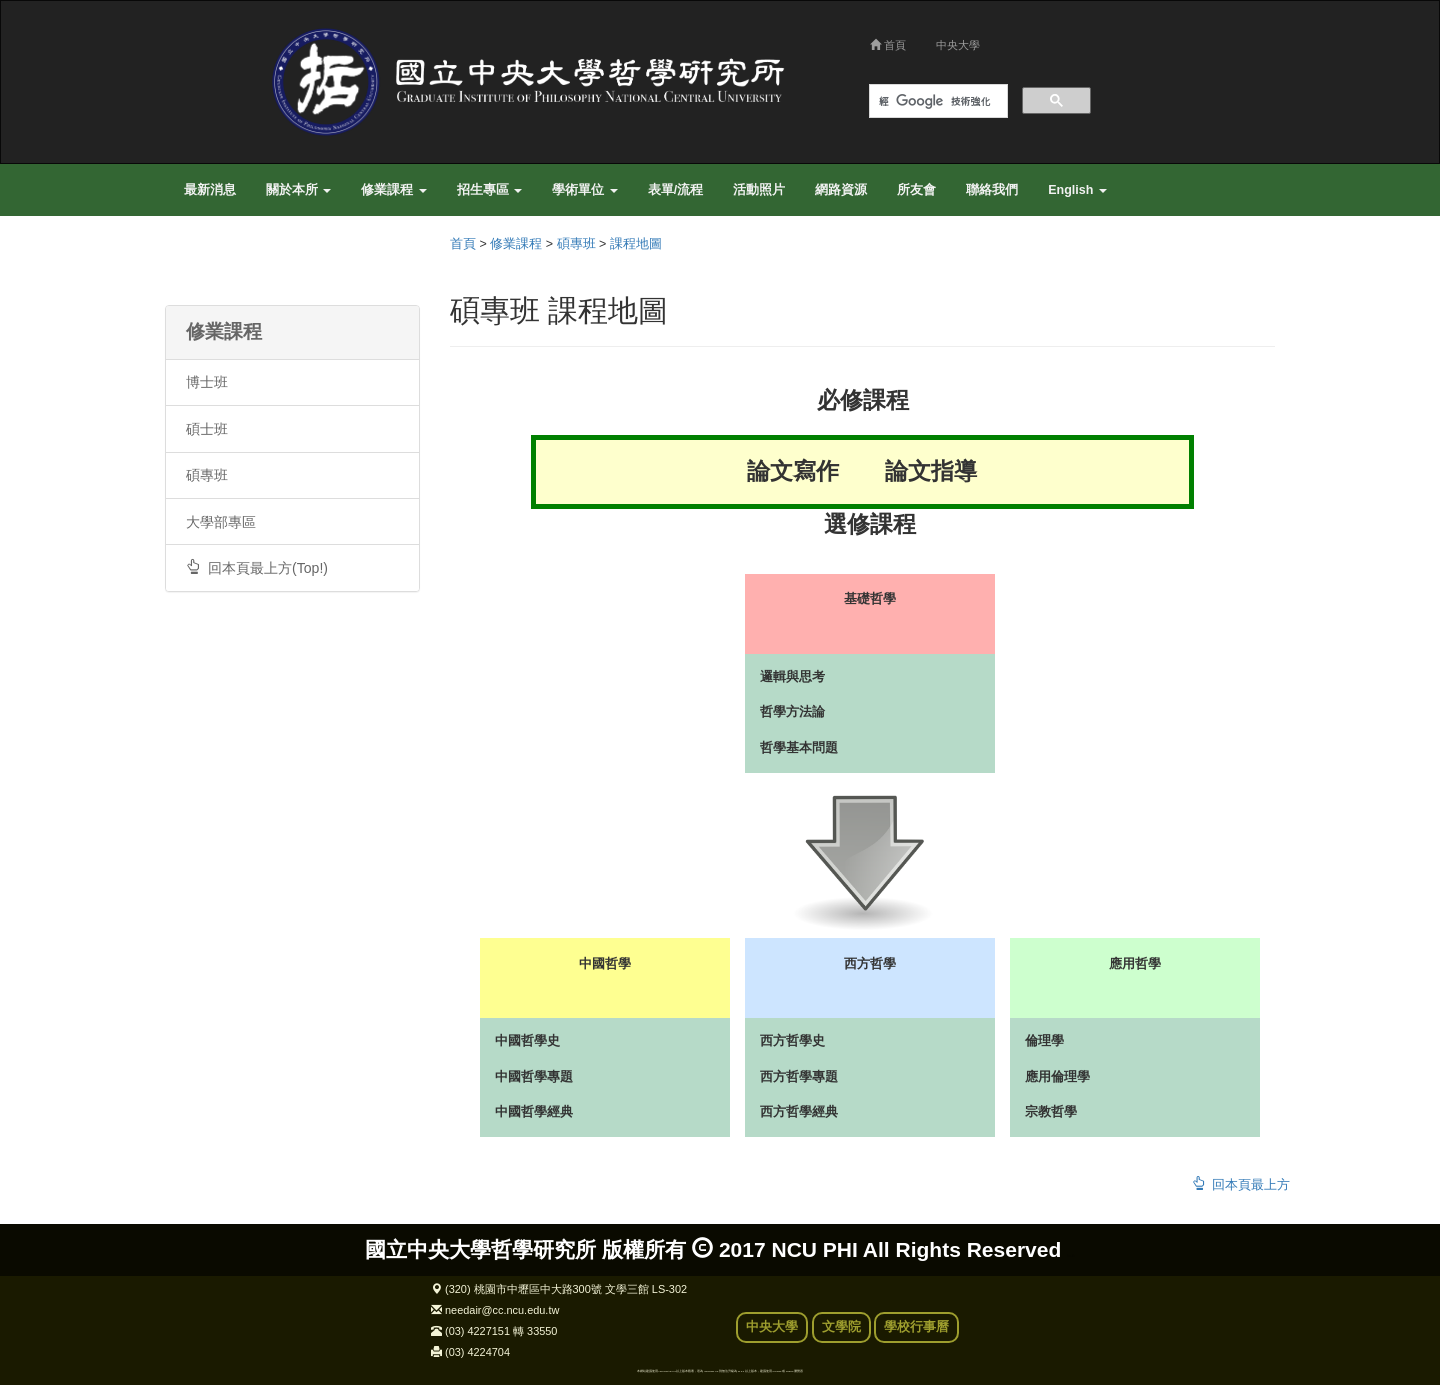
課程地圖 (636, 244)
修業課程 (393, 190)
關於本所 (298, 190)
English (1077, 190)
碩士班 (207, 429)
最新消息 (210, 190)
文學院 (841, 1327)
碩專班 (207, 475)
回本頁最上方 (1241, 1185)
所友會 (916, 190)
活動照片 (759, 190)
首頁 (888, 45)
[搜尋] (936, 101)
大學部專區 (221, 522)
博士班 (207, 382)
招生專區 (489, 190)
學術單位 (584, 190)
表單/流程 (675, 190)
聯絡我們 (992, 190)
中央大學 (958, 45)
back (1070, 1256)
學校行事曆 (916, 1327)
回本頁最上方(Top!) (257, 568)
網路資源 (841, 190)
